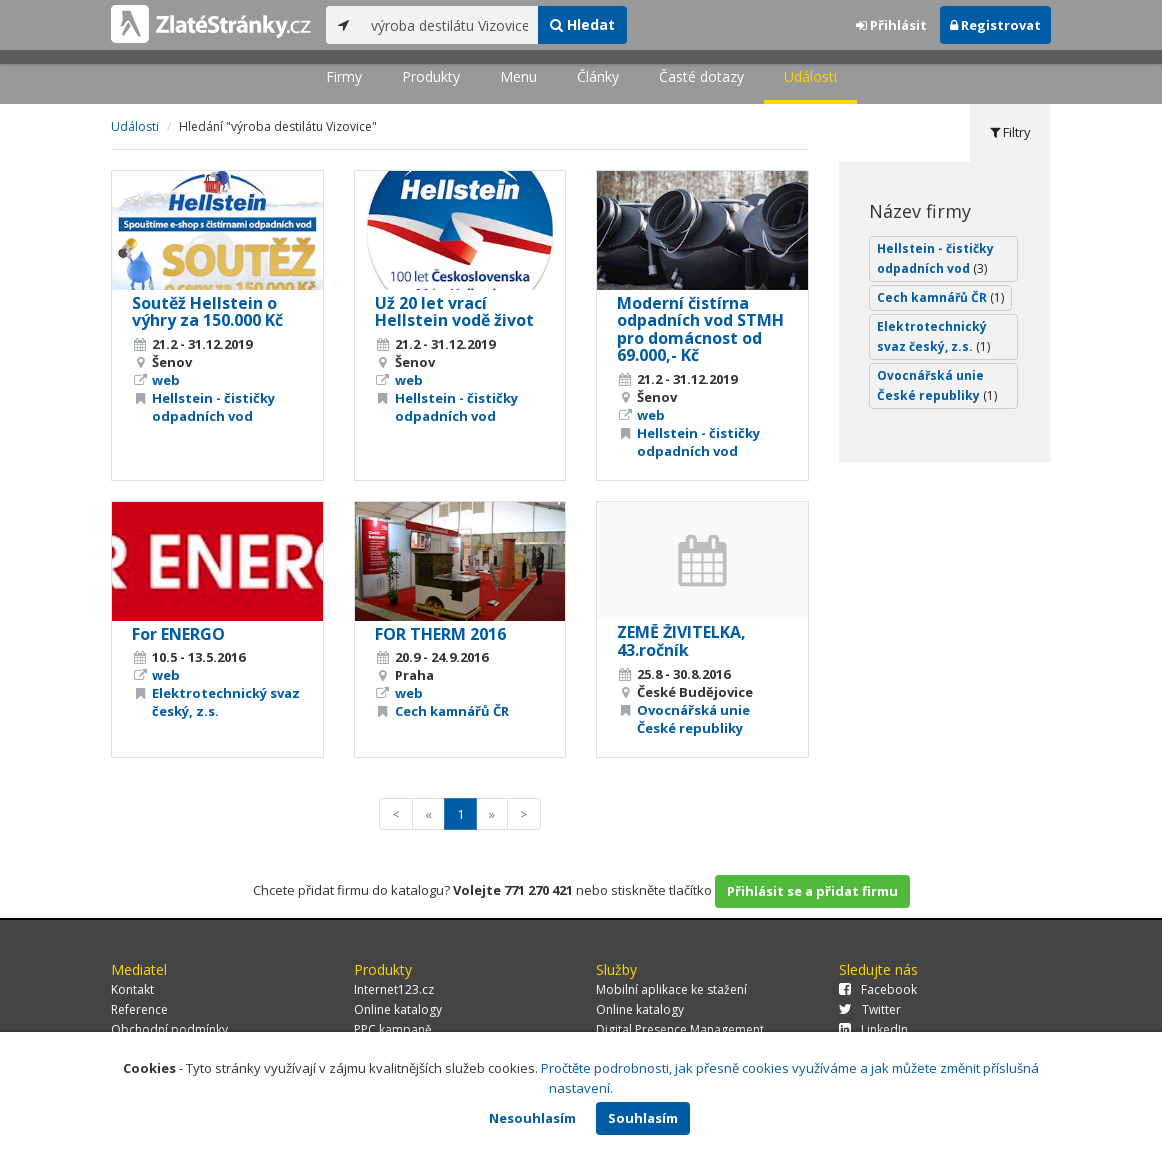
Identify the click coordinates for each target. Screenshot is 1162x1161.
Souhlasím (643, 1118)
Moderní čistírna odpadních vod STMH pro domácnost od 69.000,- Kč (700, 329)
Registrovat (995, 25)
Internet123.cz (394, 989)
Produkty (431, 76)
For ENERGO (178, 634)
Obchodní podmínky (169, 1029)
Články (598, 76)
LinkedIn (873, 1029)
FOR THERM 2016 (440, 634)
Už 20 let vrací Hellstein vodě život (454, 312)
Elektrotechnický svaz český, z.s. (933, 336)
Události (810, 76)
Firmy (344, 76)
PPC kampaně (393, 1029)
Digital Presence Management (680, 1029)
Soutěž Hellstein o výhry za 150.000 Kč (207, 312)
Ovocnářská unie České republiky (693, 719)
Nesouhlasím (532, 1118)
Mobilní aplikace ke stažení (671, 989)
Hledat (582, 24)
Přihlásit (891, 25)
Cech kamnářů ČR (452, 711)
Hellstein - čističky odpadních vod (213, 407)
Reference (139, 1009)
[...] (449, 25)
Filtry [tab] (1010, 132)
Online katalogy (398, 1009)
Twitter (870, 1009)
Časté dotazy (701, 76)
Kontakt (132, 989)
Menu (518, 76)
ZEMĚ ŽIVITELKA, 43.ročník (681, 641)
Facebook (878, 989)
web (166, 380)
